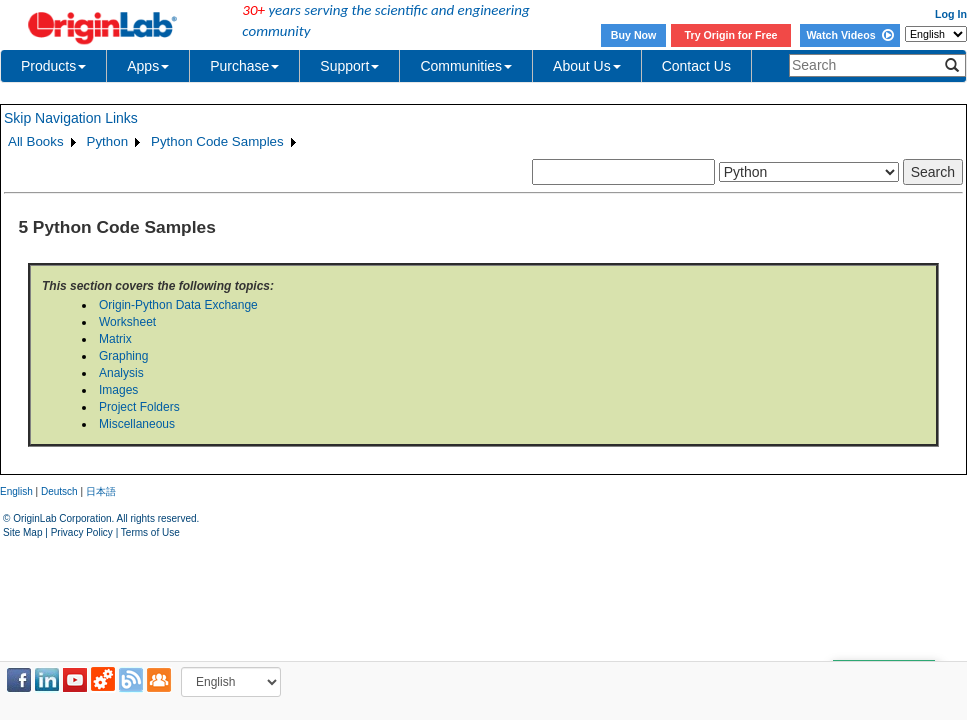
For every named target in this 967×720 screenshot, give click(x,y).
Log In (951, 14)
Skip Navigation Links (71, 118)
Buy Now (634, 35)
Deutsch (59, 491)
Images (118, 390)
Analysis (121, 373)
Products (53, 66)
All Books (36, 141)
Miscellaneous (137, 424)
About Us (587, 66)
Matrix (115, 339)
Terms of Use (150, 532)
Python (108, 141)
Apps (148, 66)
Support (349, 66)
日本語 (101, 491)
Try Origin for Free (731, 35)
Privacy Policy (82, 532)
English (16, 491)
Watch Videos (849, 35)
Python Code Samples (217, 141)
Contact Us (696, 66)
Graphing (123, 356)
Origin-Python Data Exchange (178, 305)
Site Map (22, 532)
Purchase (244, 66)
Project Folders (139, 407)
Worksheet (127, 322)
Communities (466, 66)
